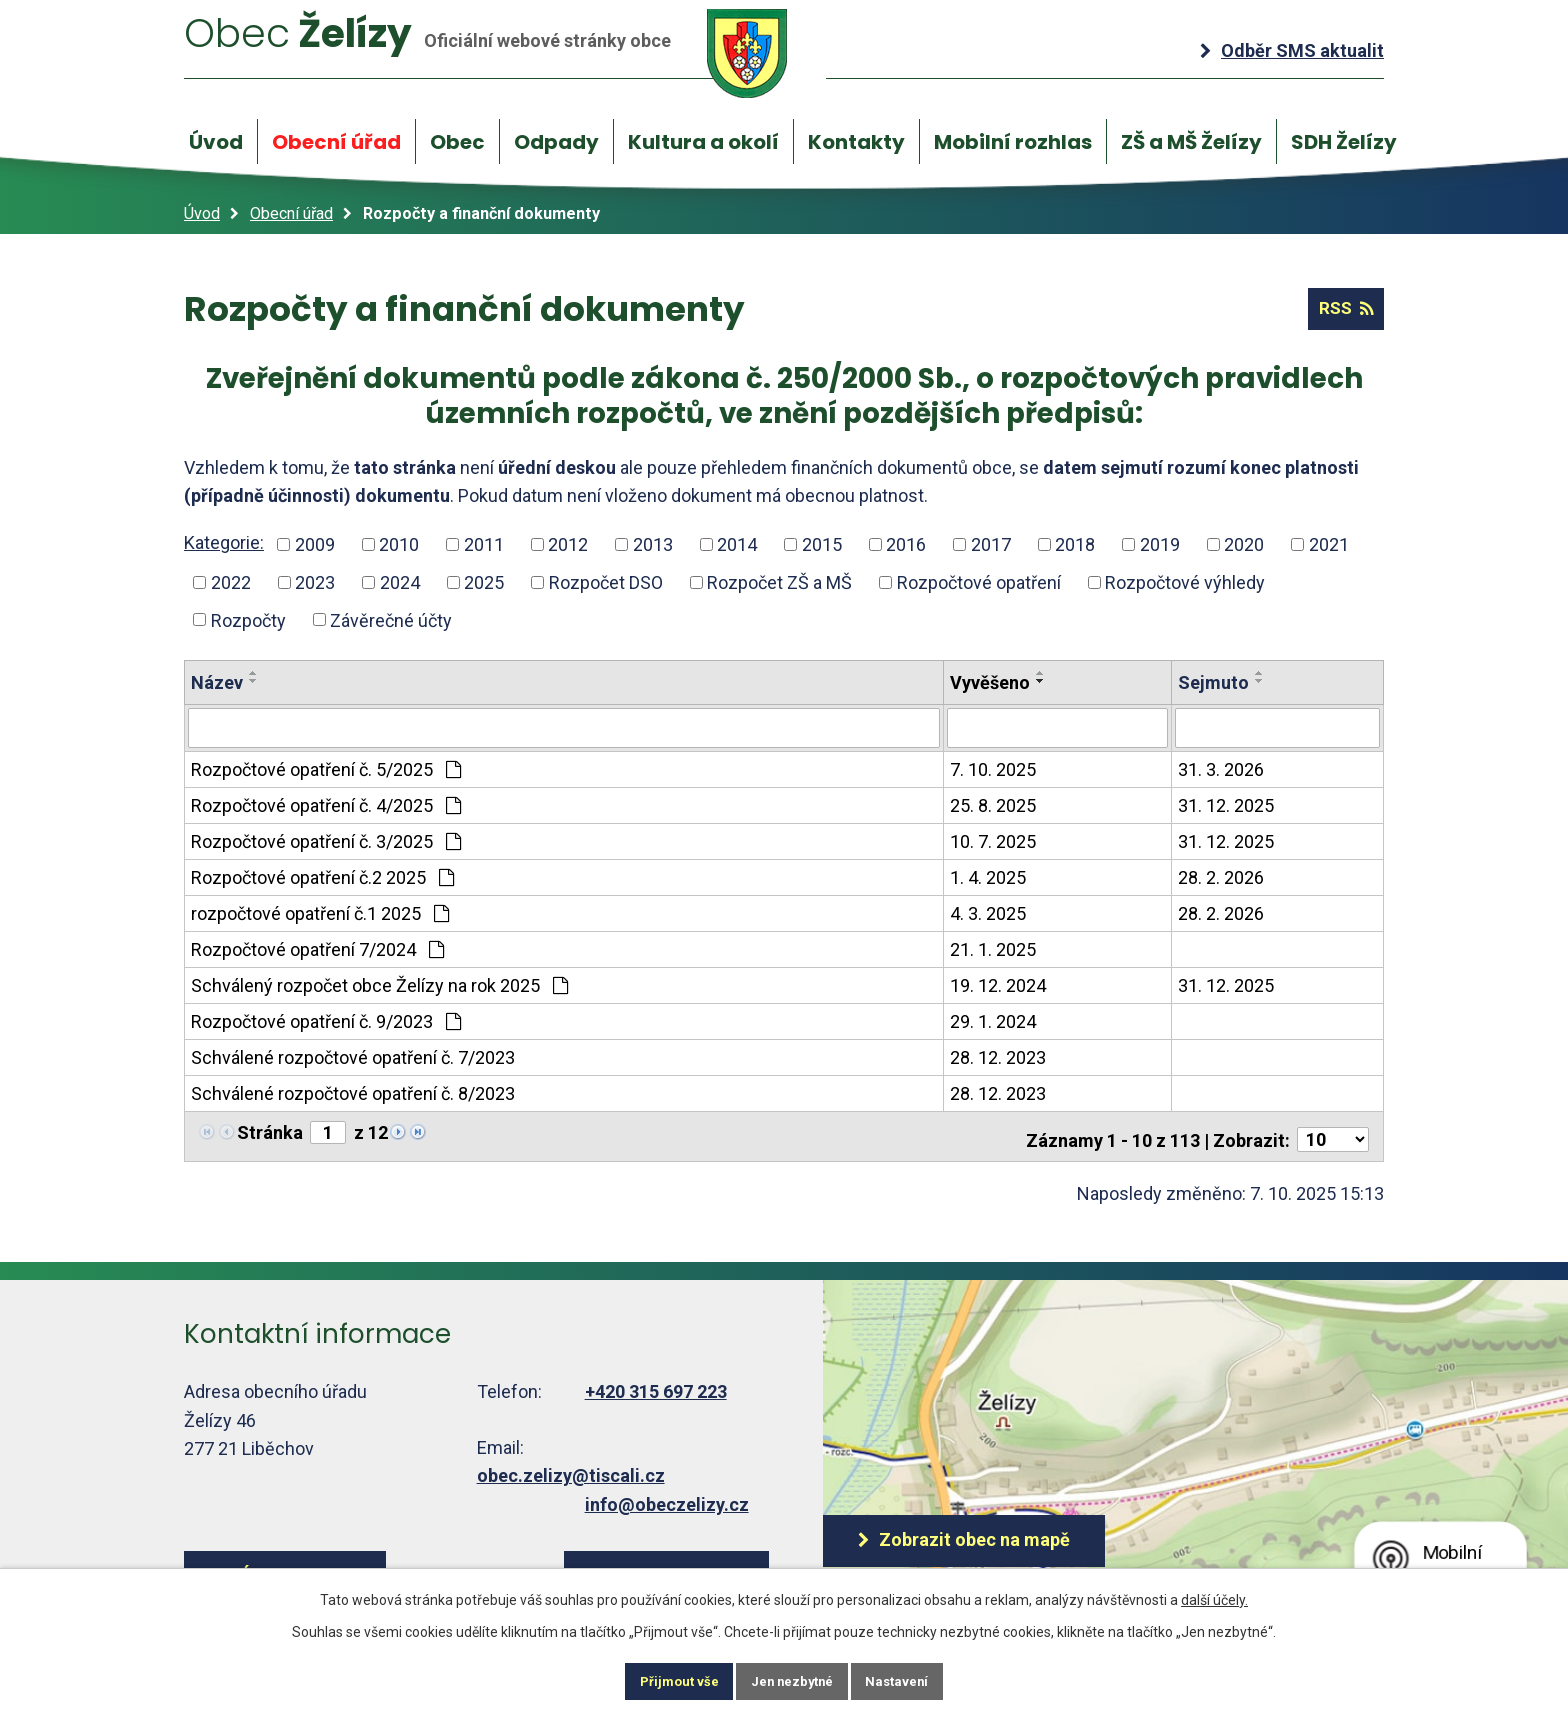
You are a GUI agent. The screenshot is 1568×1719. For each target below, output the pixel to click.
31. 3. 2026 (1221, 768)
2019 (1160, 545)
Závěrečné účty (391, 620)
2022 (231, 582)
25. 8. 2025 (993, 804)
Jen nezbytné (792, 1679)
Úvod (216, 142)
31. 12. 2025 (1226, 804)
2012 (568, 545)
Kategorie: (224, 543)
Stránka (270, 1131)
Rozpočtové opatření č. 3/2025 (326, 840)
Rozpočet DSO (606, 582)
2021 (1329, 545)
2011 (484, 545)
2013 (653, 545)
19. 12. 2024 (998, 984)
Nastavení (918, 1679)
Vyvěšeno (990, 683)
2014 (737, 545)
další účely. (1214, 1595)
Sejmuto (1213, 683)
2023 (315, 582)
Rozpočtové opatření (979, 582)
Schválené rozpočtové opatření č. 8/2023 (353, 1092)
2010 (399, 545)
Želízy (506, 52)
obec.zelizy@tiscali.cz (571, 1468)
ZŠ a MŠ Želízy (1191, 142)
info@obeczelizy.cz (667, 1497)
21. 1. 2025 (993, 948)
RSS (1342, 310)
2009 (315, 545)
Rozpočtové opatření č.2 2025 (322, 876)
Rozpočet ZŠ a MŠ (779, 582)
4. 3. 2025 (988, 912)
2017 (991, 545)
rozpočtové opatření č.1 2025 (320, 912)
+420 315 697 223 (656, 1384)
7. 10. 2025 (993, 768)
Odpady (556, 142)
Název (217, 683)
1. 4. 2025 (988, 876)
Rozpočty (248, 620)
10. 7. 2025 (993, 840)
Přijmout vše (658, 1679)
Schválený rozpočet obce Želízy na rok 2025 (379, 984)
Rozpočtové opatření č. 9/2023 (326, 1020)
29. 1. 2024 (993, 1020)
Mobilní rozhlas (1013, 142)
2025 (484, 582)
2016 (906, 545)
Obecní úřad (336, 142)
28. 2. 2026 (1221, 876)
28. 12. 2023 (998, 1056)
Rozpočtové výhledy (1185, 582)
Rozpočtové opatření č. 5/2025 (326, 768)
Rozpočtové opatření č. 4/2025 (326, 804)
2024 (400, 582)
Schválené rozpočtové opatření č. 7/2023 (353, 1056)
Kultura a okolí (703, 142)
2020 (1244, 545)
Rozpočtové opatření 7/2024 (317, 948)
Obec (457, 142)
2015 (822, 545)
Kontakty (856, 142)
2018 (1075, 545)
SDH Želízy (1344, 142)
